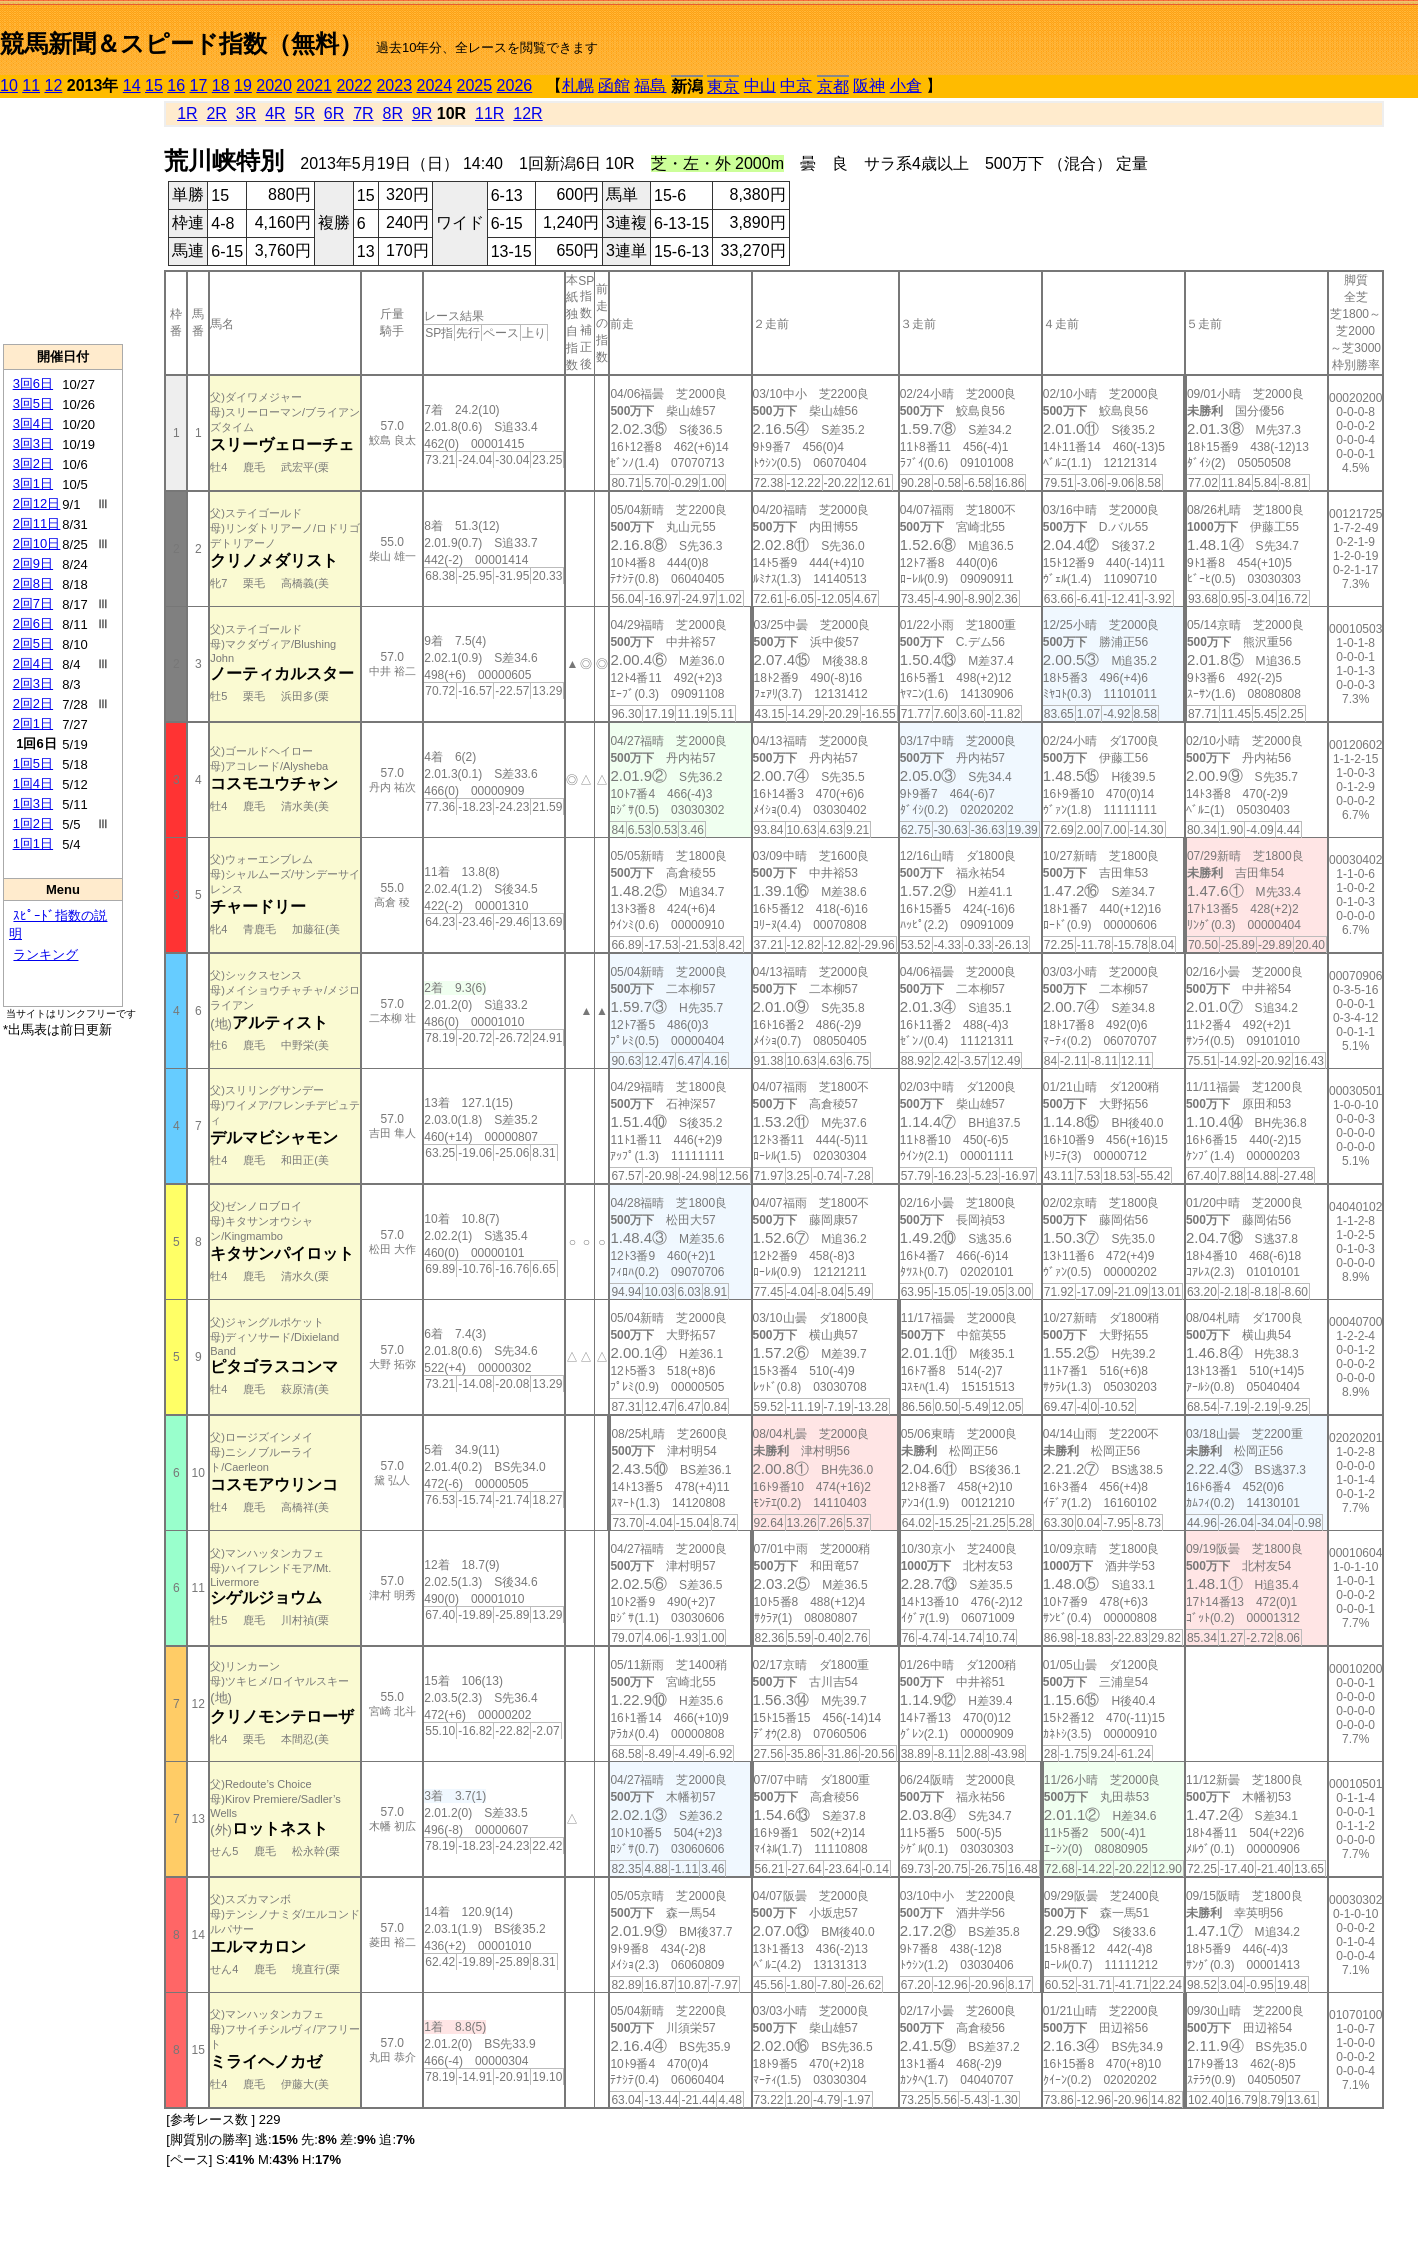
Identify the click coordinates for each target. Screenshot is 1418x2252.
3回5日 (33, 403)
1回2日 (33, 823)
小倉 (906, 85)
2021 (314, 85)
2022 (354, 85)
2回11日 (37, 523)
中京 (796, 85)
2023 (394, 85)
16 (176, 85)
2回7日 (33, 603)
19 (243, 85)
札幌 (578, 85)
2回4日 (33, 663)
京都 (833, 86)
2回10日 (37, 543)
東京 (723, 86)
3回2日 (33, 463)
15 (154, 85)
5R (305, 113)
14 (132, 85)
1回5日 (33, 763)
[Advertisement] (63, 221)
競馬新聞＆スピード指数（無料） (181, 43)
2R (216, 113)
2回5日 (33, 643)
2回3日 (33, 683)
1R (187, 113)
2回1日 (33, 723)
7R (363, 113)
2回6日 (33, 623)
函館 (614, 85)
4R (275, 113)
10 (9, 85)
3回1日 (33, 483)
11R (489, 113)
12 (54, 85)
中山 (760, 85)
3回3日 (33, 443)
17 (199, 85)
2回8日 (33, 583)
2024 (434, 85)
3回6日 (33, 383)
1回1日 (33, 843)
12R (527, 113)
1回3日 (33, 803)
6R (334, 113)
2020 (274, 85)
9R (422, 113)
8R (393, 113)
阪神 (869, 85)
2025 (475, 85)
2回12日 (37, 503)
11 (31, 85)
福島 (650, 85)
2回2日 (33, 703)
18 (221, 85)
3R (246, 113)
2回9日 (33, 563)
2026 (515, 85)
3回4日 (33, 423)
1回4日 (33, 783)
